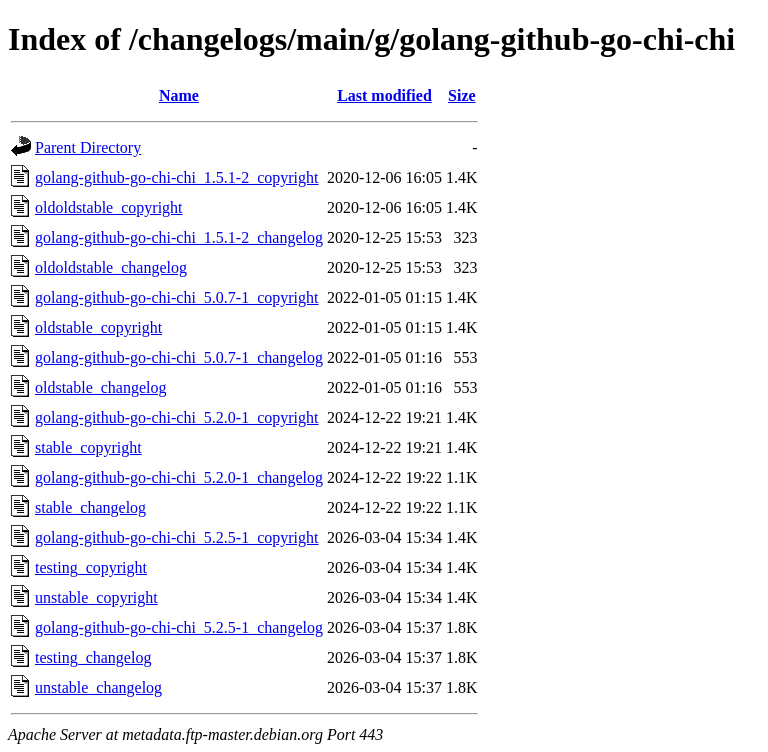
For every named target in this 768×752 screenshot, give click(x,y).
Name (179, 95)
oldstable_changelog (101, 387)
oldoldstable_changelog (111, 267)
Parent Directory (88, 147)
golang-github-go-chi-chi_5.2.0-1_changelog (179, 477)
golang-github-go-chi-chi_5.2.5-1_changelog (179, 627)
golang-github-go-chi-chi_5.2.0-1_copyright (177, 417)
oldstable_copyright (98, 327)
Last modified (384, 95)
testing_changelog (93, 657)
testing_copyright (91, 567)
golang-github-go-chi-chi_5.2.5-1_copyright (177, 537)
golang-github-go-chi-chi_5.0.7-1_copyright (177, 297)
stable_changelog (90, 507)
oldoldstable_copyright (109, 207)
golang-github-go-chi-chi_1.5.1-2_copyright (177, 177)
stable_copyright (88, 447)
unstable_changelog (98, 687)
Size (462, 95)
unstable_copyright (96, 597)
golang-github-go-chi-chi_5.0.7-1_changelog (179, 357)
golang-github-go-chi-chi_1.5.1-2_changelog (179, 237)
